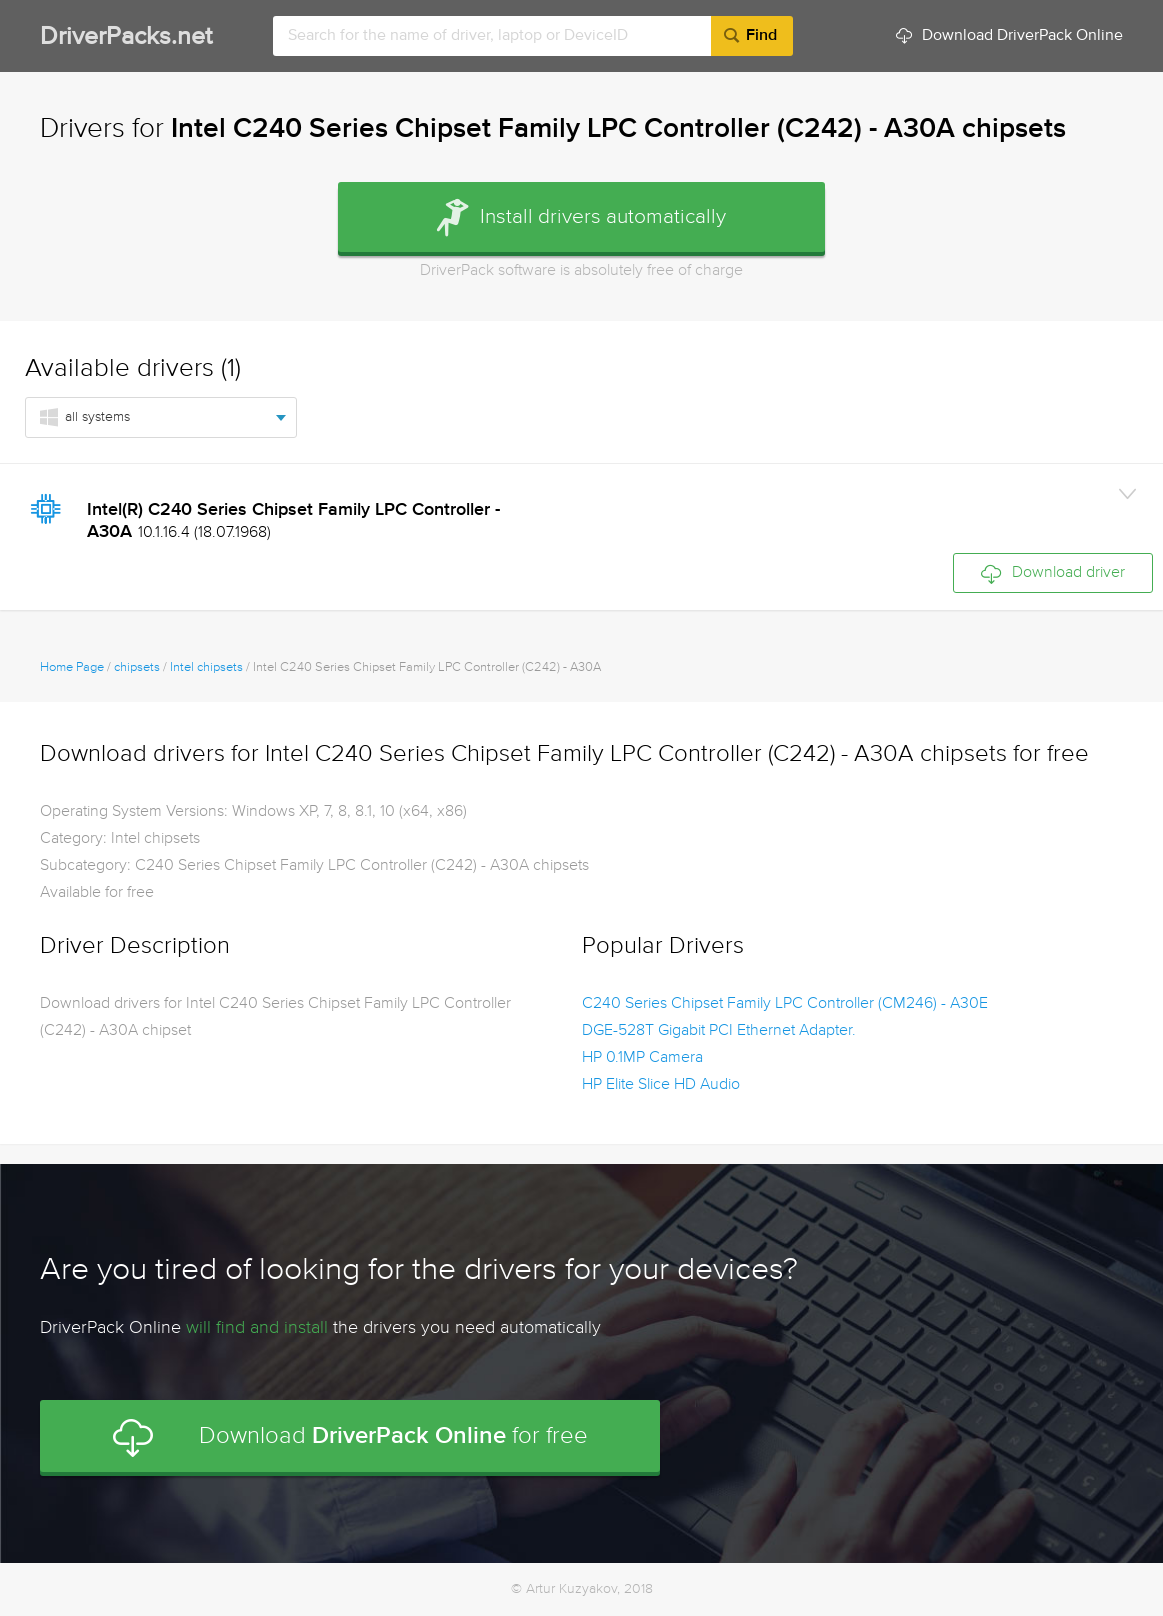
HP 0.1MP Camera (642, 1058)
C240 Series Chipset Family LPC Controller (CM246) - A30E (785, 1004)
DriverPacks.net (126, 37)
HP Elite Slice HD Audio (661, 1085)
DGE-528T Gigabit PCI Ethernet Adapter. (719, 1031)
